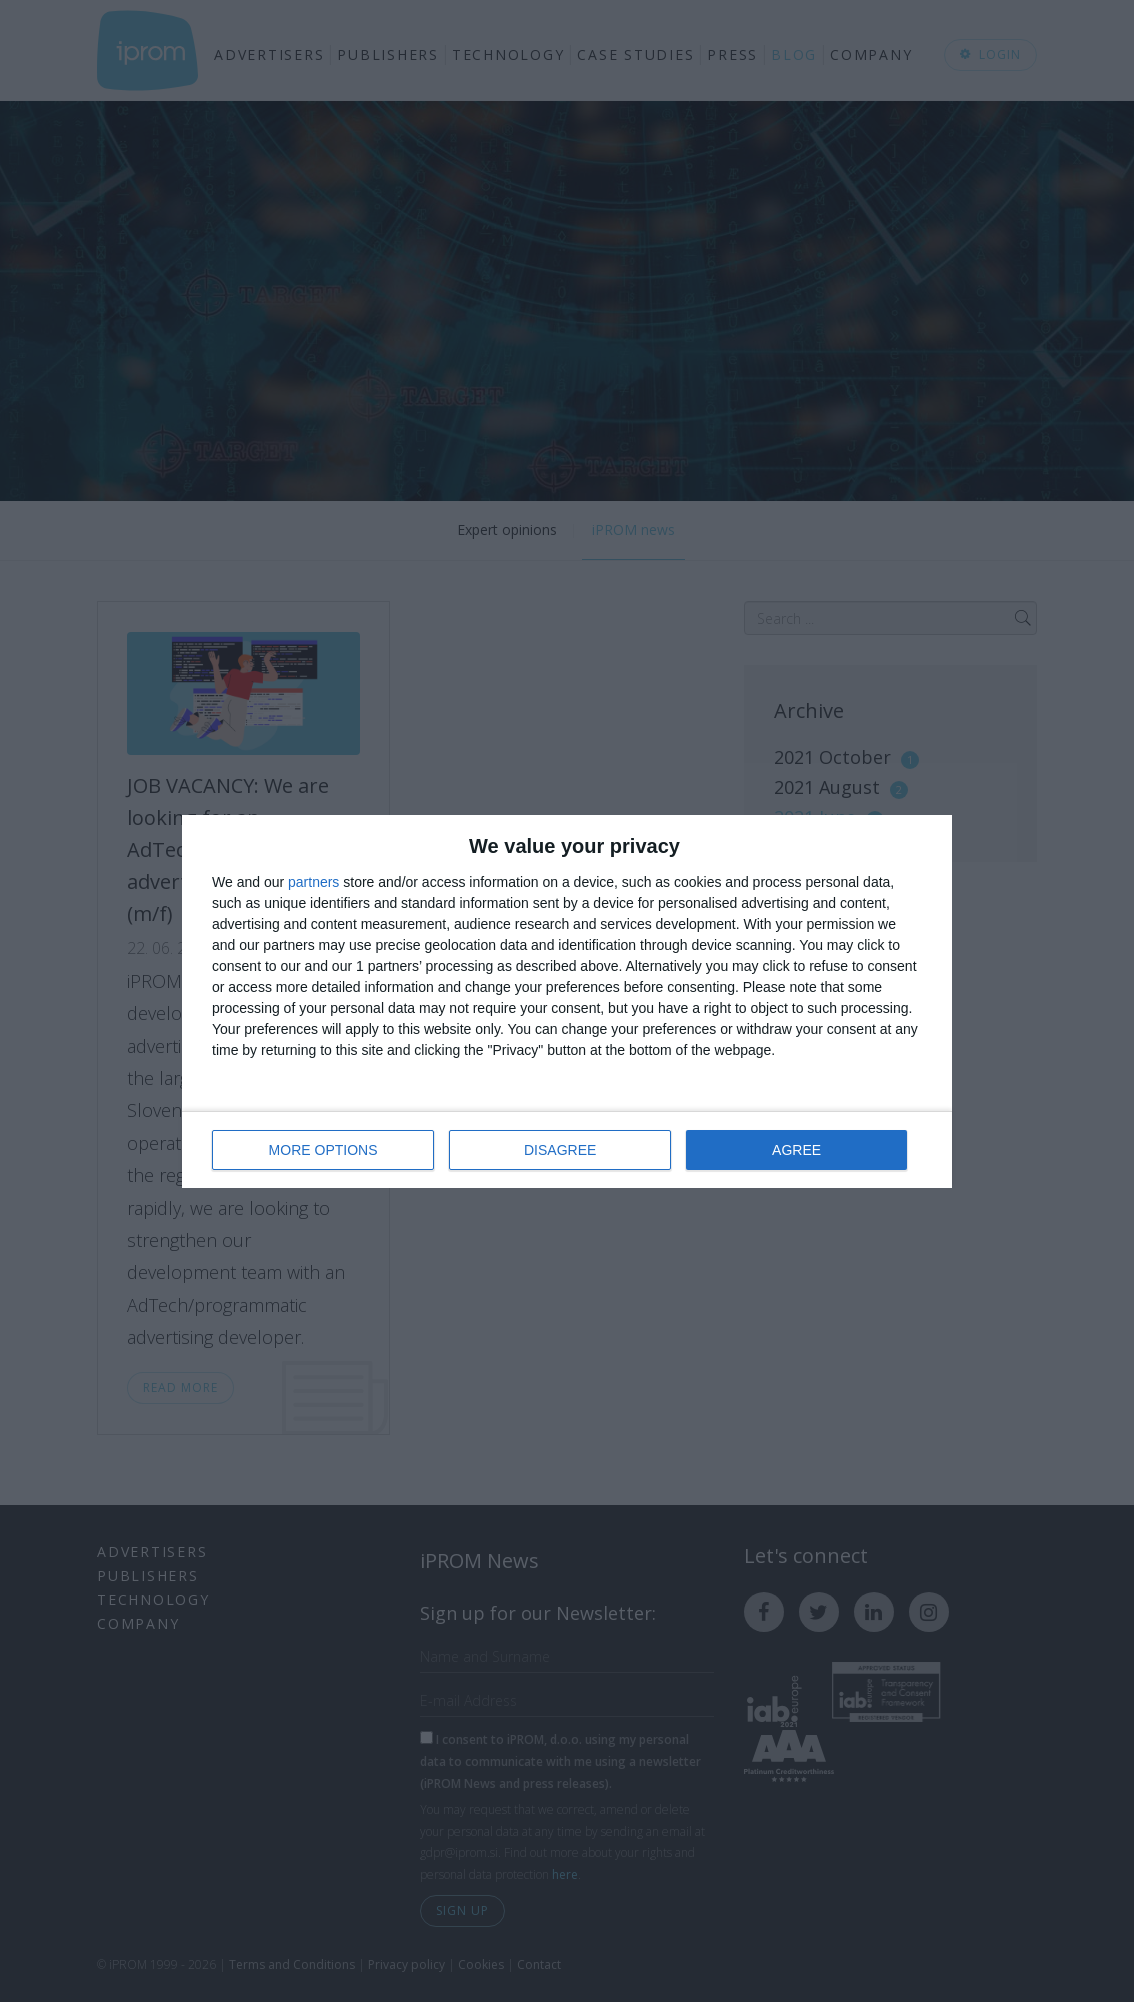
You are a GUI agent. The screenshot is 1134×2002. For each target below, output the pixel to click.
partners (313, 882)
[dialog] (567, 1001)
